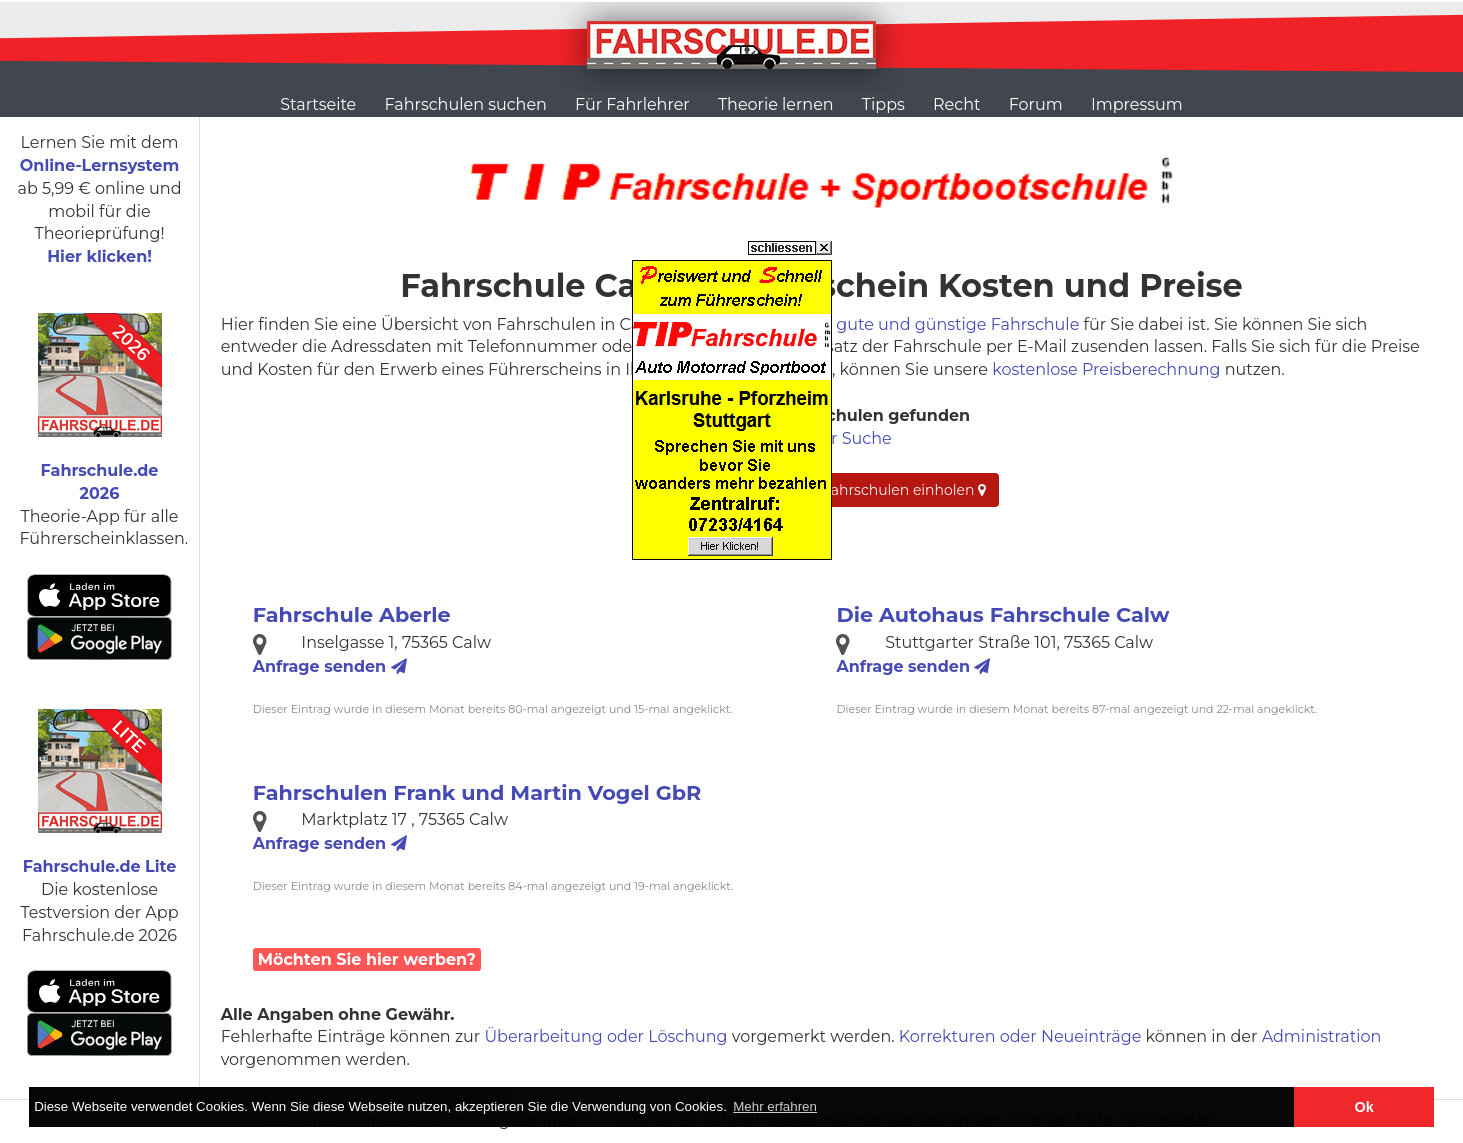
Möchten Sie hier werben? (367, 959)
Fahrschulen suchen (465, 104)
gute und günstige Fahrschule (957, 324)
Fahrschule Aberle (352, 614)
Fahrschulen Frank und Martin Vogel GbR (477, 792)
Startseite (318, 104)
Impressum (1137, 104)
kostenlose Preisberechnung (1106, 369)
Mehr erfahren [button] (775, 1106)
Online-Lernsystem (99, 165)
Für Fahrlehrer (632, 104)
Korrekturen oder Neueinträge (1020, 1036)
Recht (956, 104)
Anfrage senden (330, 666)
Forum (1036, 104)
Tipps (883, 104)
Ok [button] (1364, 1107)
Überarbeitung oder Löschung (605, 1036)
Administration (1322, 1036)
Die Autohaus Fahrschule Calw (1002, 614)
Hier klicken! (99, 256)
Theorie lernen (776, 104)
